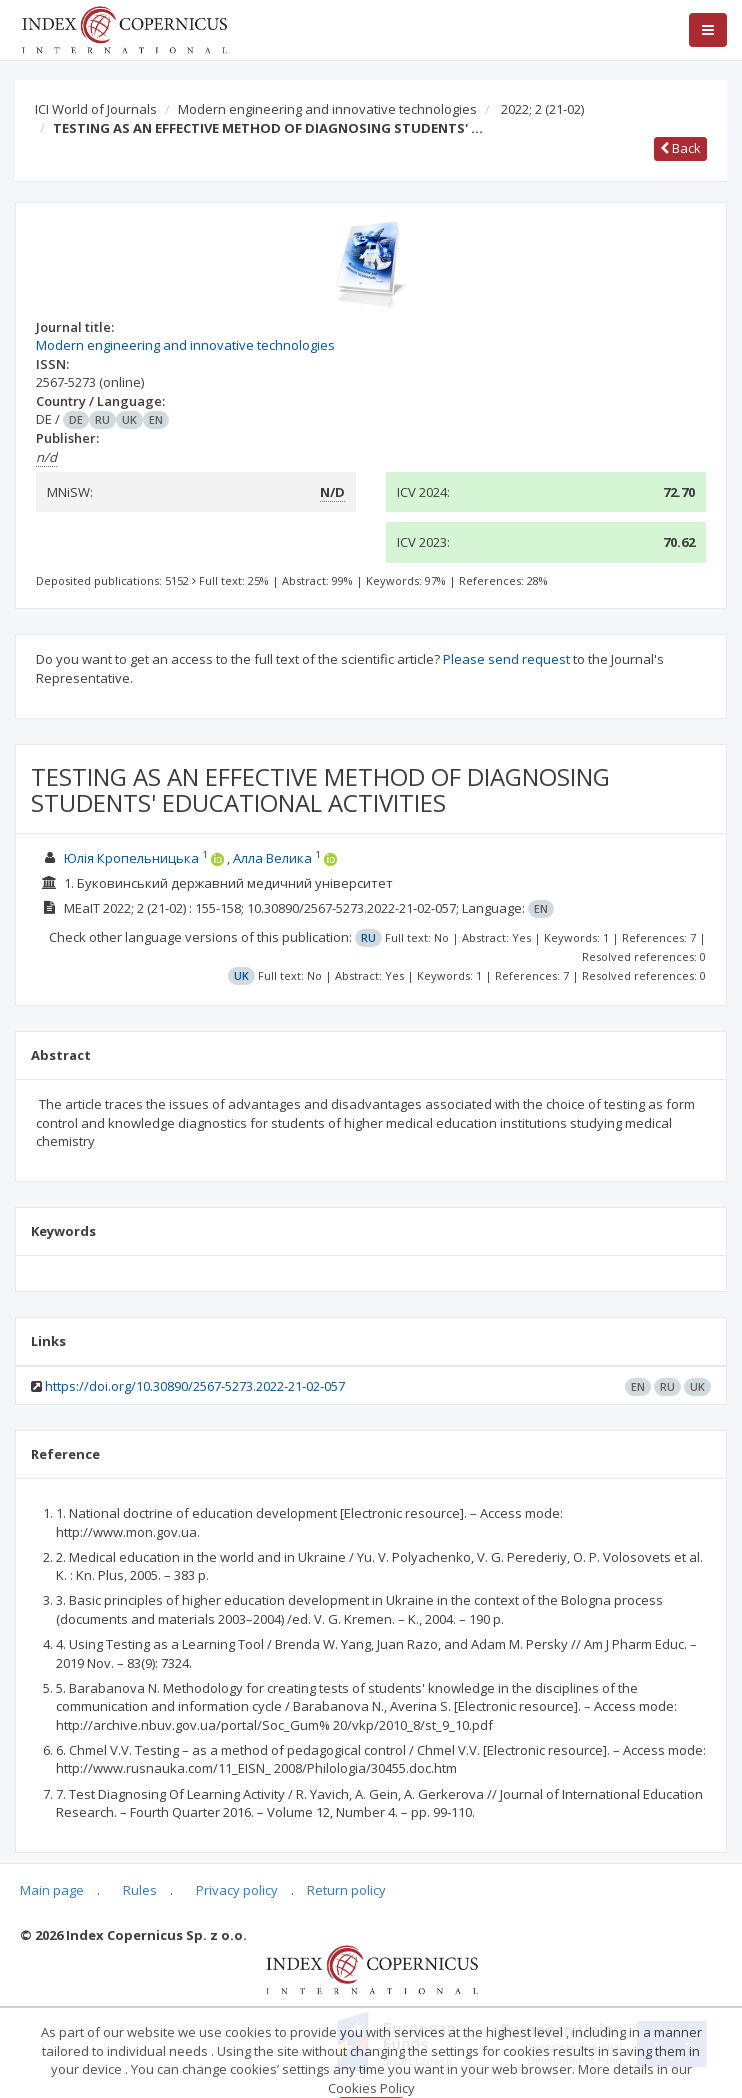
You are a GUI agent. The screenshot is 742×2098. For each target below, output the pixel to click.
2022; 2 (542, 109)
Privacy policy (237, 1890)
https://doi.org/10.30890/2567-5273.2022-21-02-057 (195, 1386)
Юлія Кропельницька (131, 858)
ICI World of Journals (96, 109)
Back (680, 148)
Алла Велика (272, 858)
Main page (52, 1890)
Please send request (506, 659)
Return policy (346, 1890)
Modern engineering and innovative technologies (327, 109)
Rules (140, 1890)
